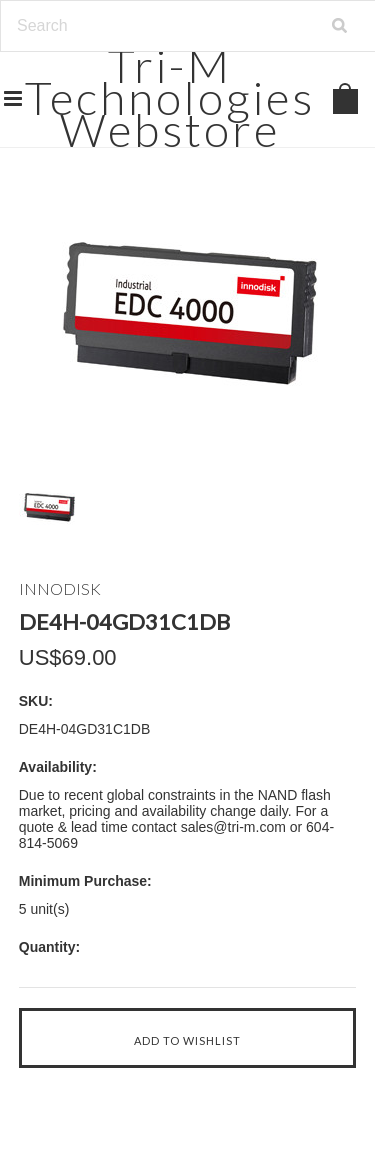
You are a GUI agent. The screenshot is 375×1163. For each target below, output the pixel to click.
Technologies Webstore (170, 97)
